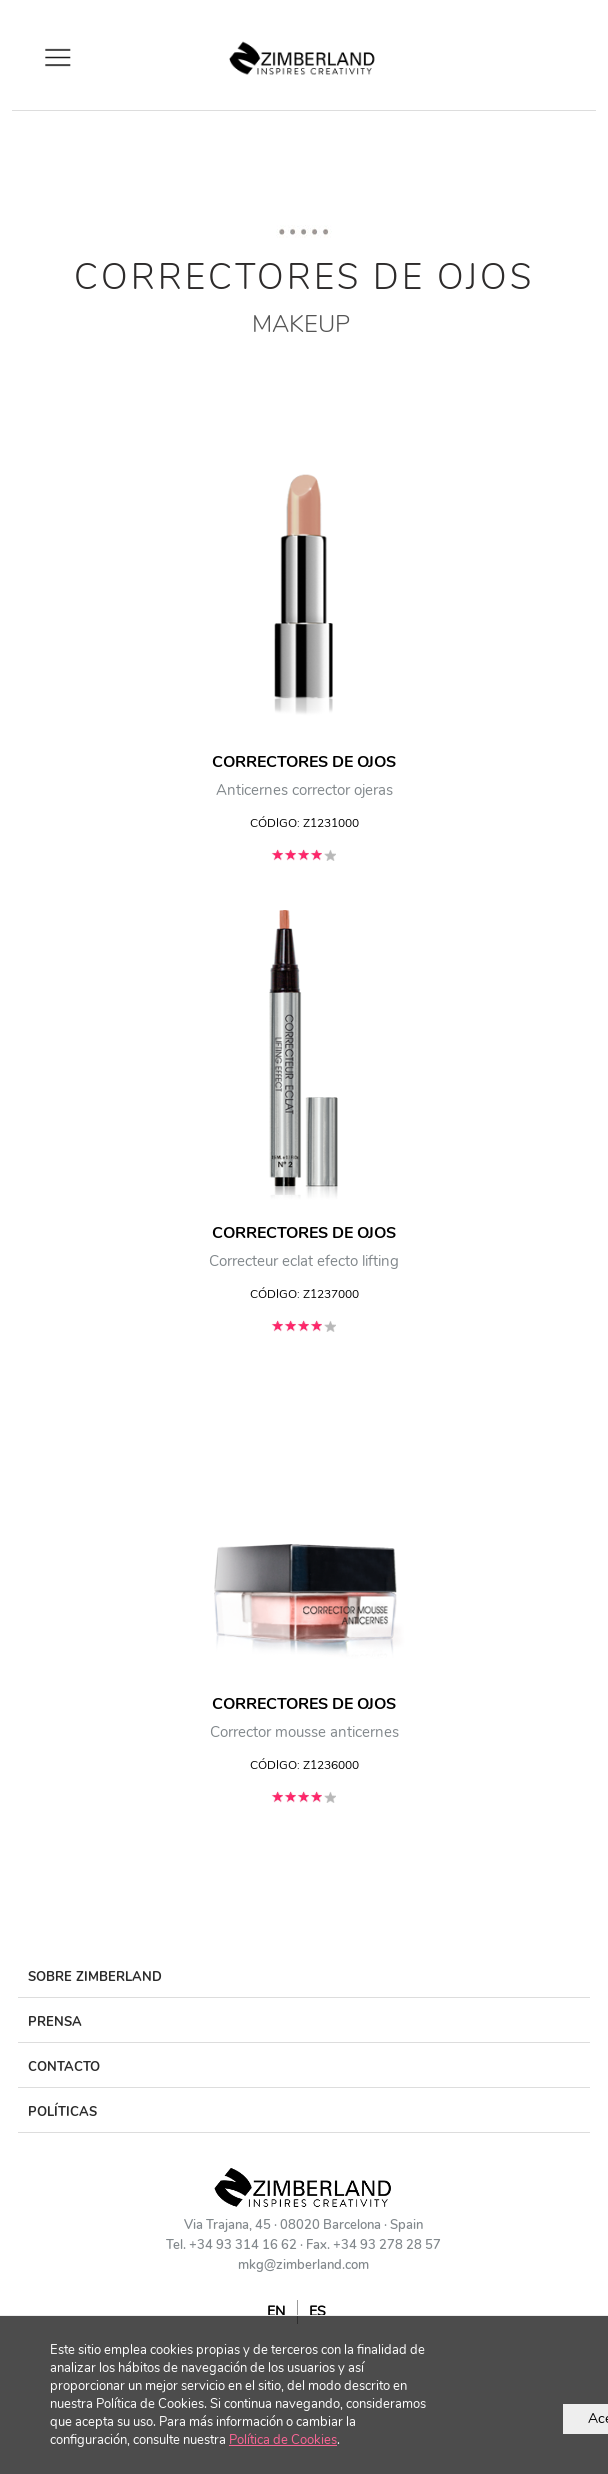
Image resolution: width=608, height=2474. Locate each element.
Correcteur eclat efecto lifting (304, 1261)
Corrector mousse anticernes (304, 1732)
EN (276, 2311)
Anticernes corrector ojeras (304, 790)
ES (317, 2311)
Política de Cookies (283, 2440)
